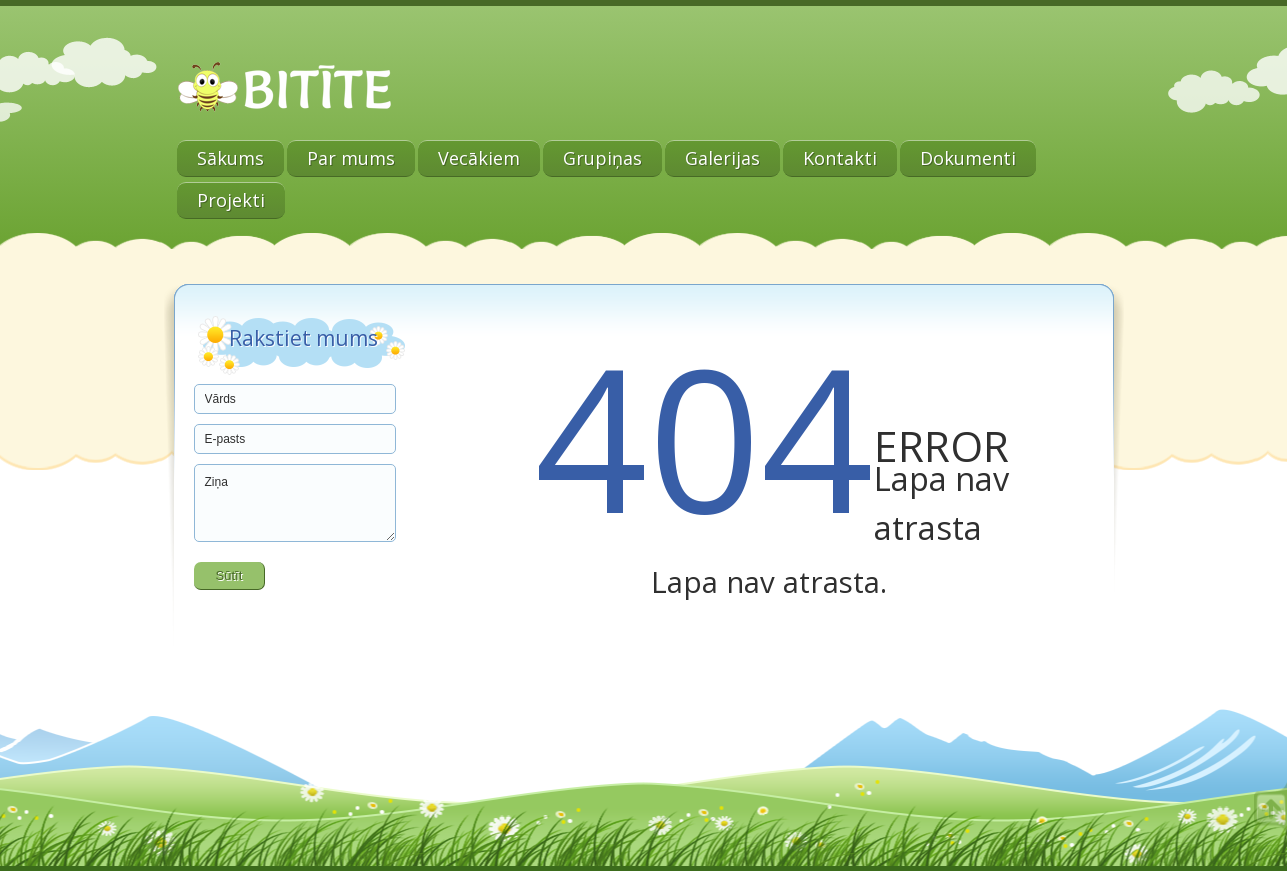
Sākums (230, 158)
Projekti (231, 200)
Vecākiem (479, 158)
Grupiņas (602, 158)
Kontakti (840, 158)
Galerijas (722, 158)
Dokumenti (968, 158)
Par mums (351, 158)
